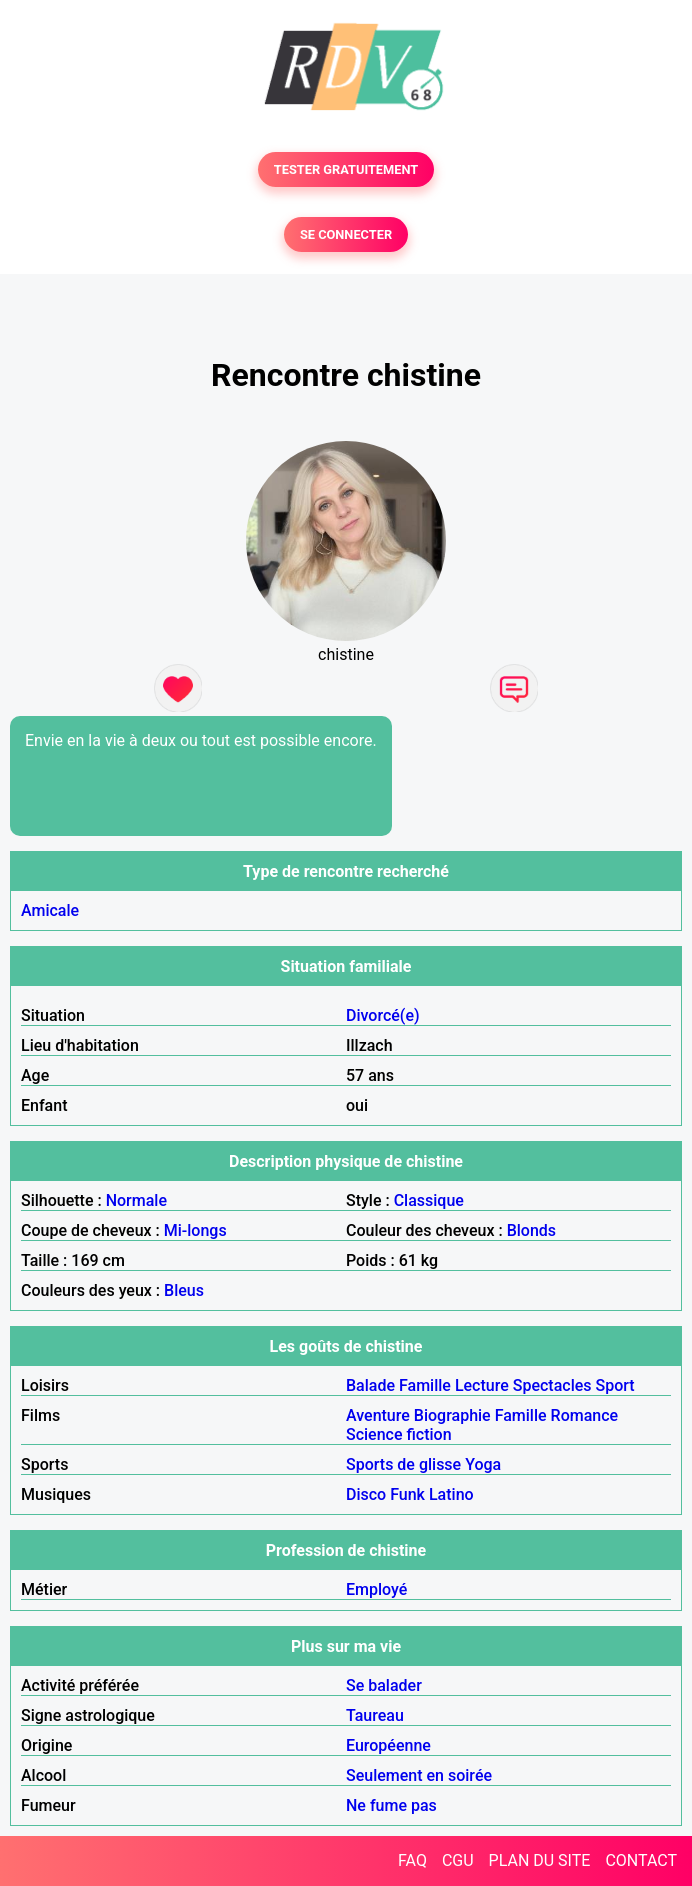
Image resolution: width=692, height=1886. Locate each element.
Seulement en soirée (419, 1775)
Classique (429, 1200)
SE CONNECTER (346, 234)
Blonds (531, 1230)
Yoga (483, 1464)
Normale (136, 1200)
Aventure (378, 1415)
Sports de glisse (403, 1464)
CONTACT (641, 1860)
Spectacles (552, 1385)
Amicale (50, 910)
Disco (366, 1494)
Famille (425, 1385)
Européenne (388, 1745)
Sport (615, 1385)
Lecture (482, 1385)
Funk (407, 1494)
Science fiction (399, 1434)
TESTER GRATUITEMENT (346, 169)
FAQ (412, 1860)
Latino (451, 1494)
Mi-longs (195, 1230)
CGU (458, 1860)
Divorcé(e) (383, 1015)
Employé (376, 1589)
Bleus (184, 1290)
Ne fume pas (391, 1805)
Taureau (375, 1715)
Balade (370, 1385)
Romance (585, 1415)
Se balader (384, 1685)
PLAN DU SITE (540, 1860)
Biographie (452, 1415)
